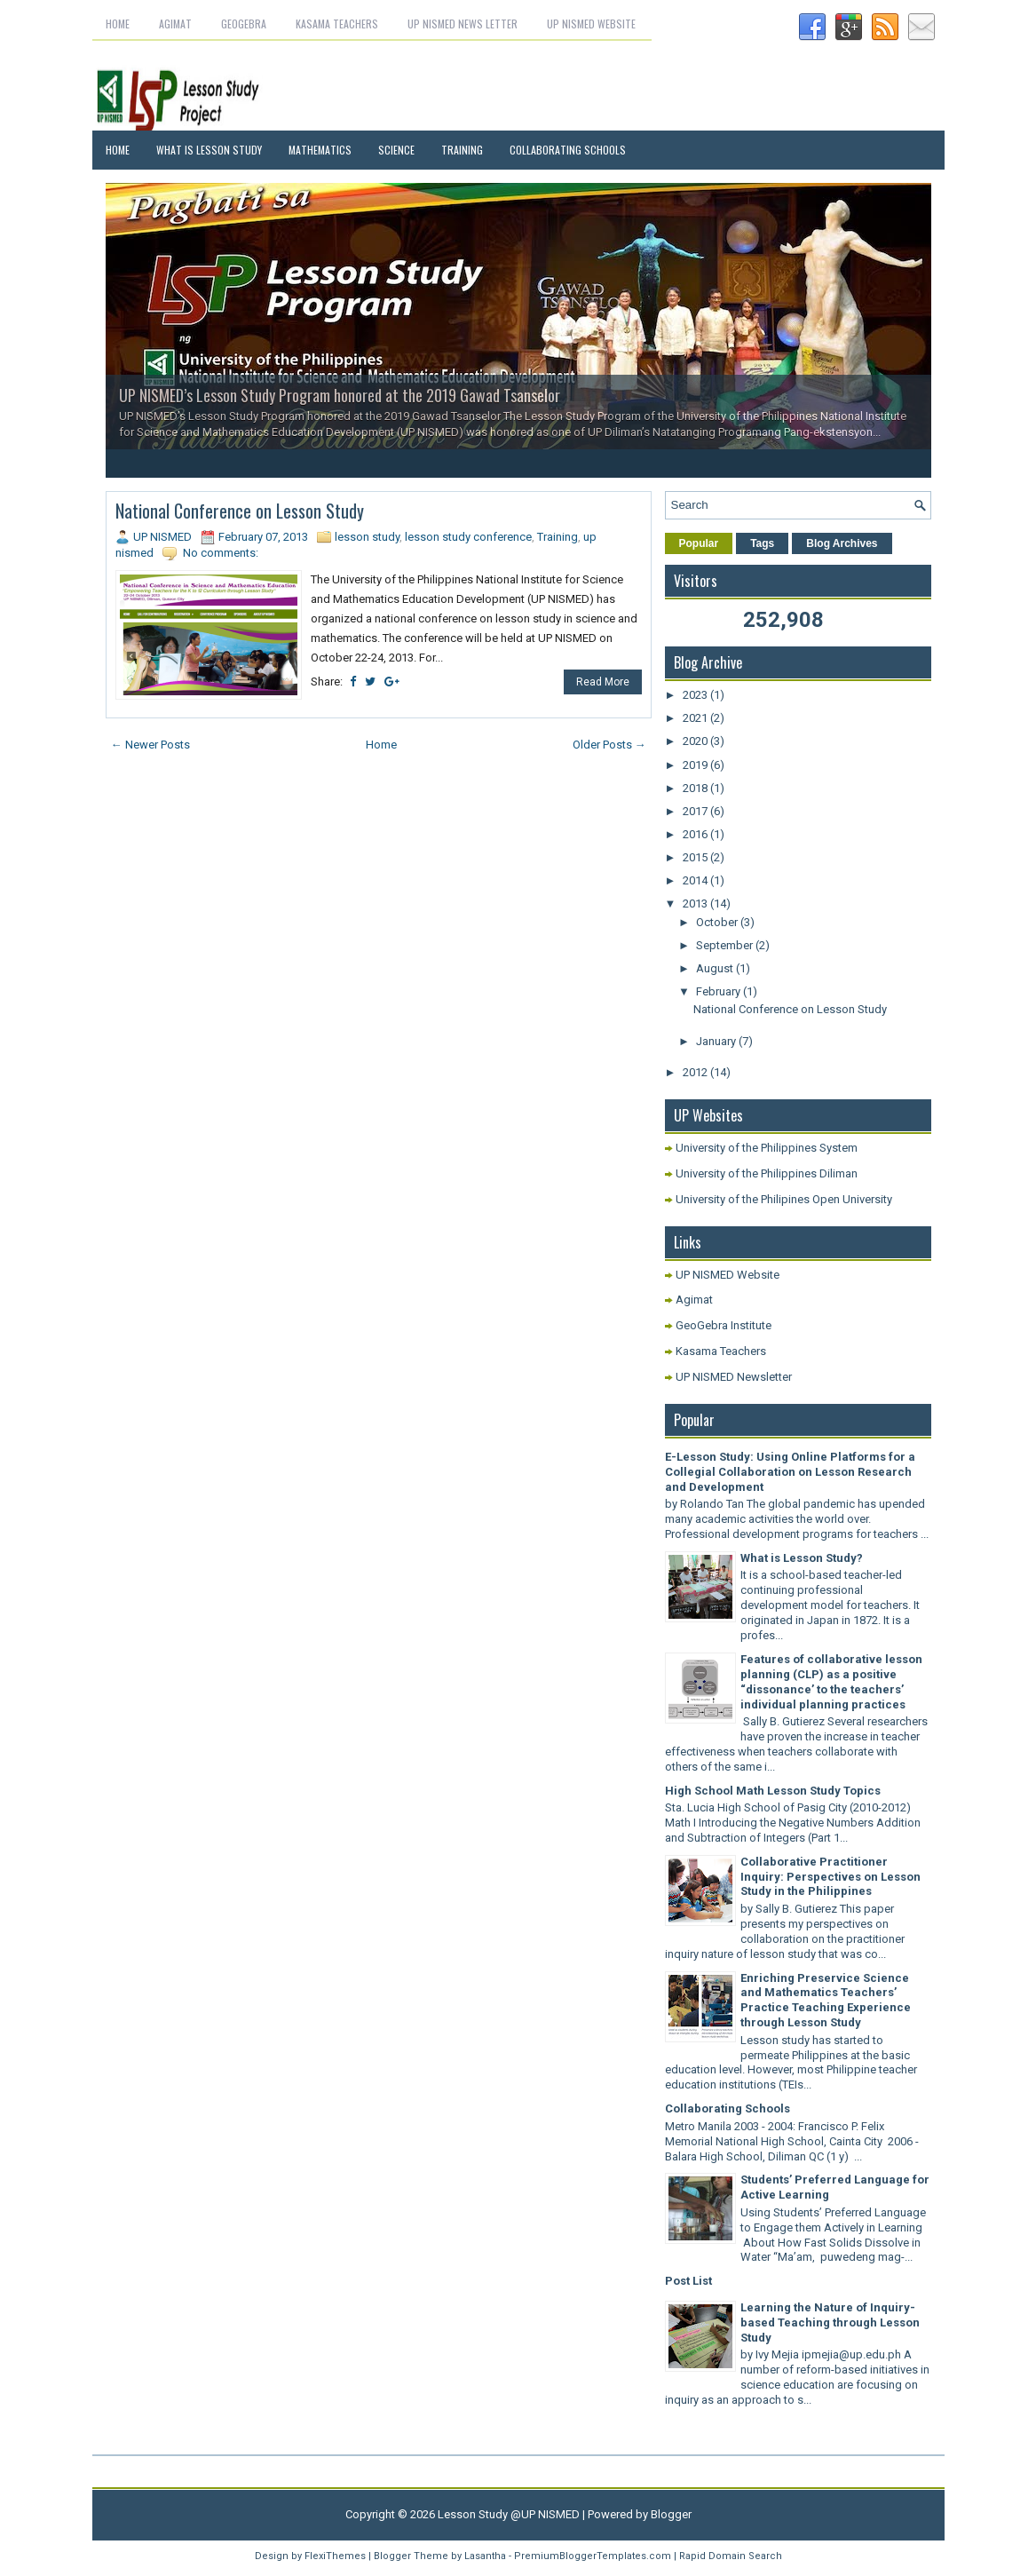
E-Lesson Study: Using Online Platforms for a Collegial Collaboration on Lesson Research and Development (790, 1472)
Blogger (671, 2514)
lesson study (367, 536)
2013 (696, 903)
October (718, 922)
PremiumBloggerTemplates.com (592, 2556)
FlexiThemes (335, 2556)
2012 (696, 1072)
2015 (696, 857)
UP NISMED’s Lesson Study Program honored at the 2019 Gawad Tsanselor (339, 395)
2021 (696, 718)
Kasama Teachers (337, 23)
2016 (696, 834)
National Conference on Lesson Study (239, 510)
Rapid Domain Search (730, 2556)
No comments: (220, 552)
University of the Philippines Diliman (767, 1173)
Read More (602, 682)
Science (396, 149)
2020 (696, 741)
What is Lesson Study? (801, 1558)
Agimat (175, 23)
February (719, 991)
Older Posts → (609, 744)
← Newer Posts (150, 744)
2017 (696, 811)
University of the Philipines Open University (784, 1199)
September (725, 945)
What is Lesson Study (209, 149)
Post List (688, 2280)
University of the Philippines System (767, 1147)
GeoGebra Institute (723, 1325)
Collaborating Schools (568, 149)
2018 (696, 788)
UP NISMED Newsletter (734, 1376)
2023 (696, 694)
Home (118, 23)
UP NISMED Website (591, 23)
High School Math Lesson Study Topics (773, 1790)
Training (462, 149)
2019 (696, 765)
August (716, 968)
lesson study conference (468, 536)
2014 (696, 880)
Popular (699, 543)
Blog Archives (841, 543)
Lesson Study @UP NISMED (509, 2514)
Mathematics (320, 149)
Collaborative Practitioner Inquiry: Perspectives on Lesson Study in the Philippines (830, 1876)
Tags (762, 543)
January (717, 1041)
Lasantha (485, 2556)
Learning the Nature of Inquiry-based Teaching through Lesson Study (830, 2322)
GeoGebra (243, 23)
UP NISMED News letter (462, 23)
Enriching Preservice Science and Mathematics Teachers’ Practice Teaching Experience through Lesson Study (825, 2000)
